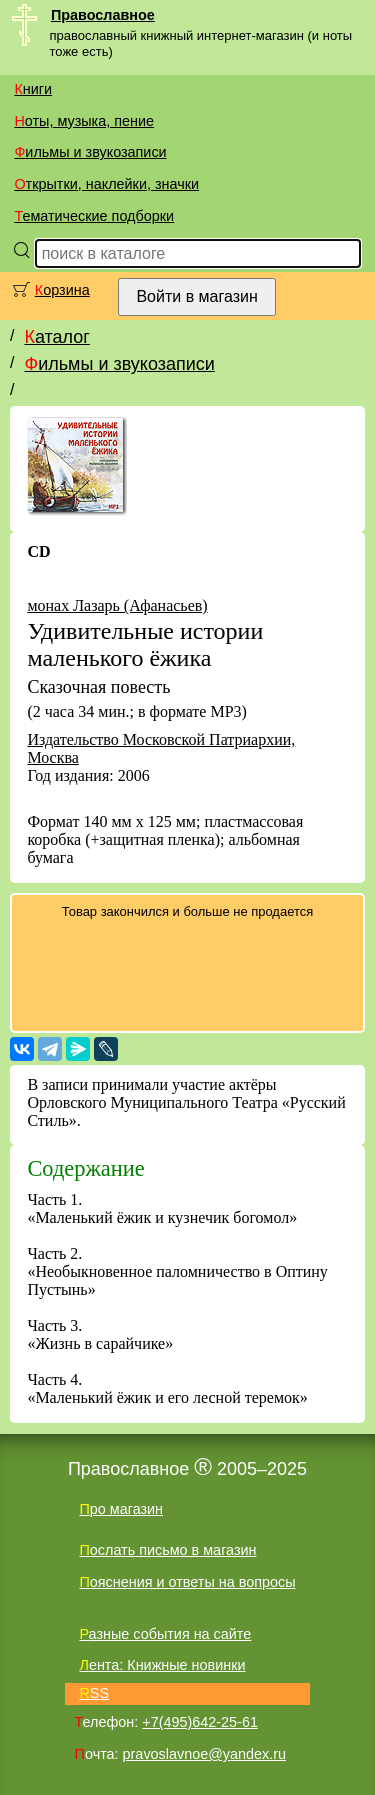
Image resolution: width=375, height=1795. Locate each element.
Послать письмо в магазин (167, 1550)
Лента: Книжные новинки (162, 1665)
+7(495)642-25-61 (200, 1722)
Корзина (62, 290)
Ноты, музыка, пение (84, 121)
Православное (103, 15)
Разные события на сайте (165, 1634)
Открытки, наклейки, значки (106, 184)
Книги (33, 89)
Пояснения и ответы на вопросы (187, 1582)
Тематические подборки (94, 216)
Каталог (56, 337)
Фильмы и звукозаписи (90, 152)
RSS (94, 1693)
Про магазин (121, 1509)
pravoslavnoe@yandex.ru (204, 1754)
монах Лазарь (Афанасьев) (117, 605)
